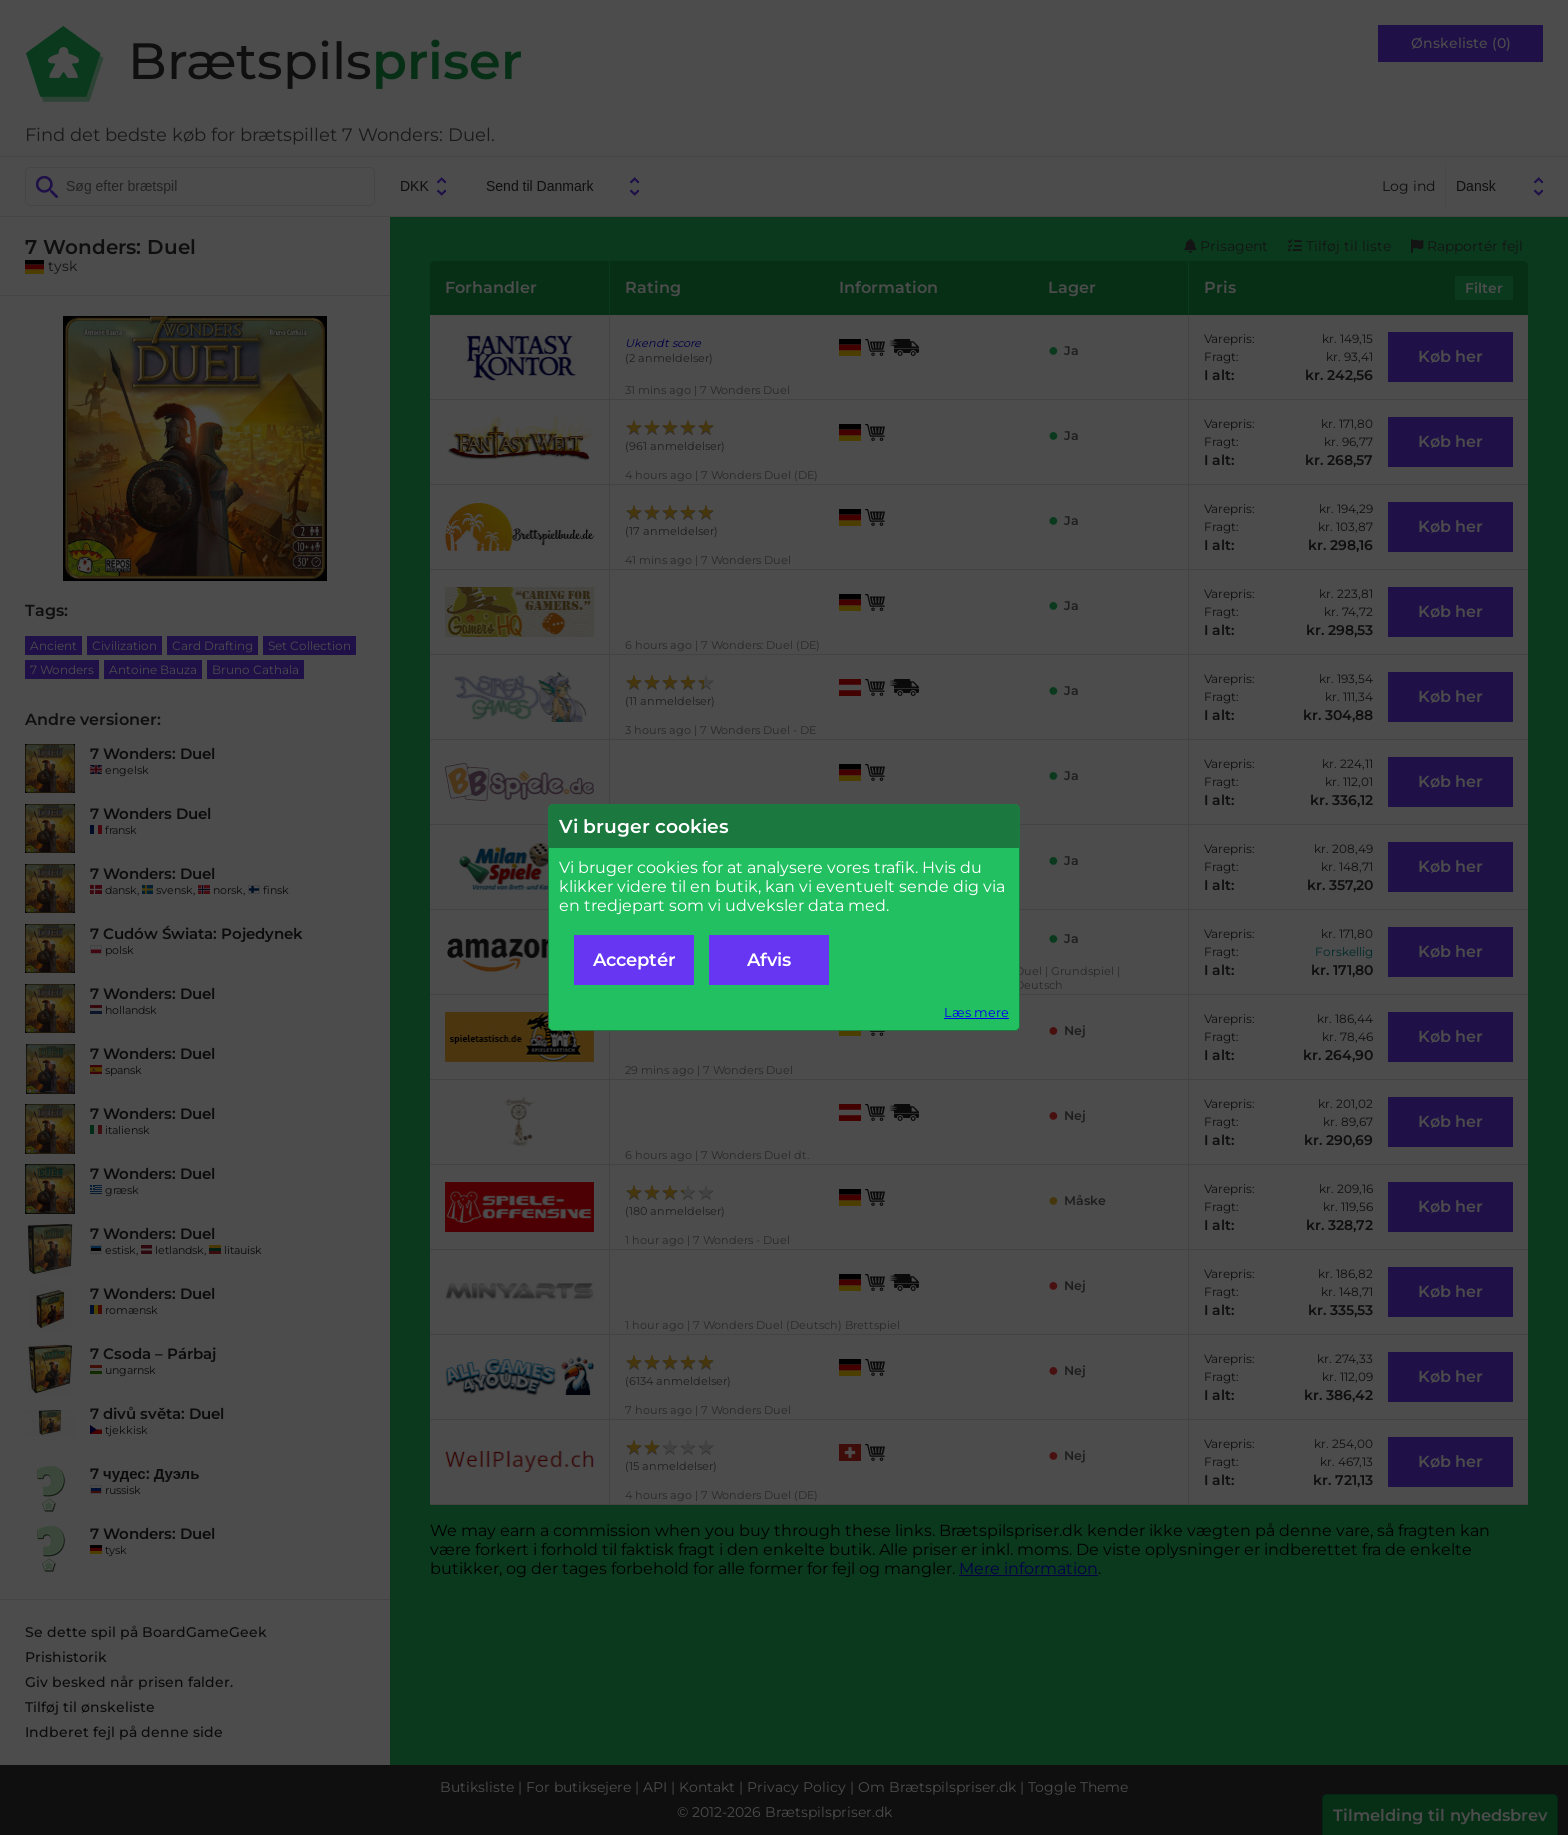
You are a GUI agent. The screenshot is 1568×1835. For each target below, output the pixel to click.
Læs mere (976, 1012)
